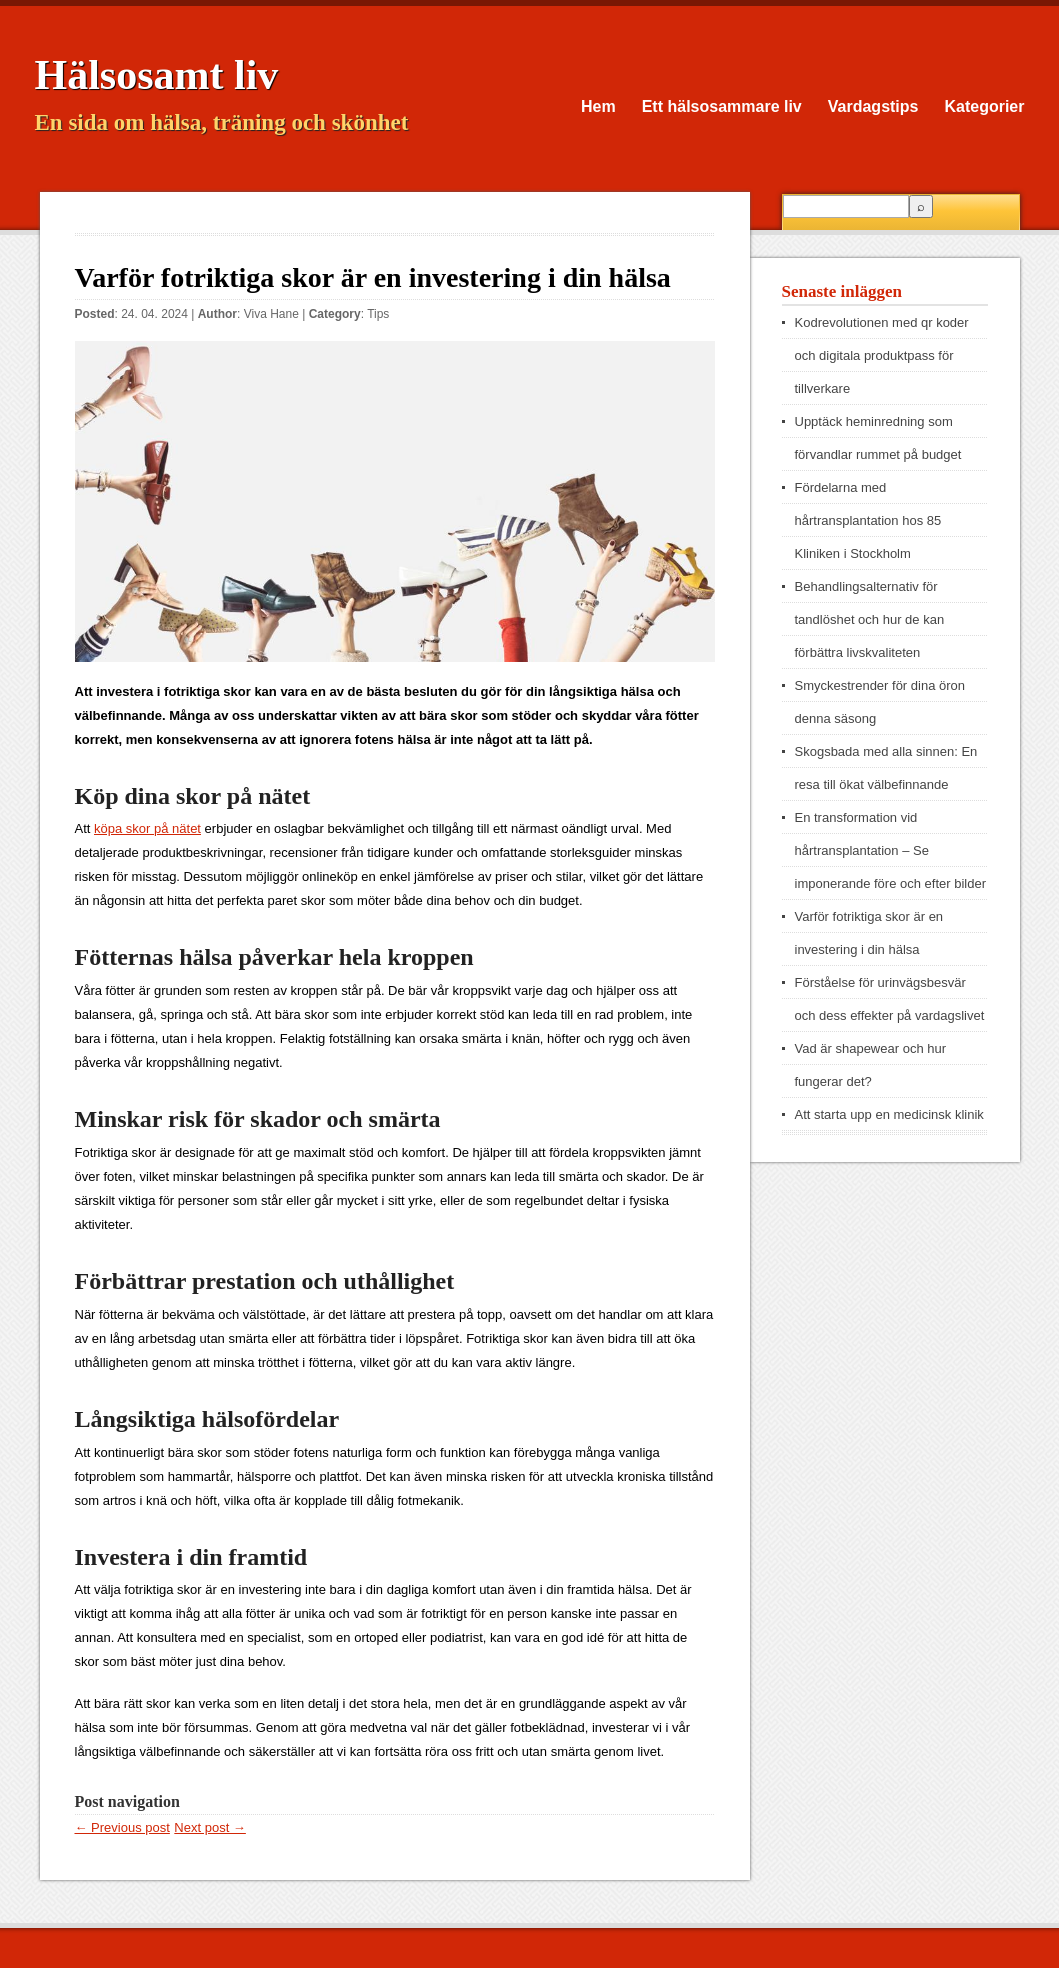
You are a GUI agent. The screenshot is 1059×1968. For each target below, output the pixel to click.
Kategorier (984, 106)
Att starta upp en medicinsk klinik (889, 1114)
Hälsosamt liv (157, 75)
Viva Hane (271, 314)
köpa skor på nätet (147, 828)
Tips (378, 314)
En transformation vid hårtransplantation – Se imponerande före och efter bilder (891, 850)
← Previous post (122, 1827)
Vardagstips (873, 106)
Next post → (210, 1827)
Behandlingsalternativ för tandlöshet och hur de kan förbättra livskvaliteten (870, 619)
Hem (598, 106)
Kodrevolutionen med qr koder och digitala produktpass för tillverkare (882, 355)
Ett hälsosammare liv (722, 106)
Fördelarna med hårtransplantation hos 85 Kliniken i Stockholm (868, 520)
